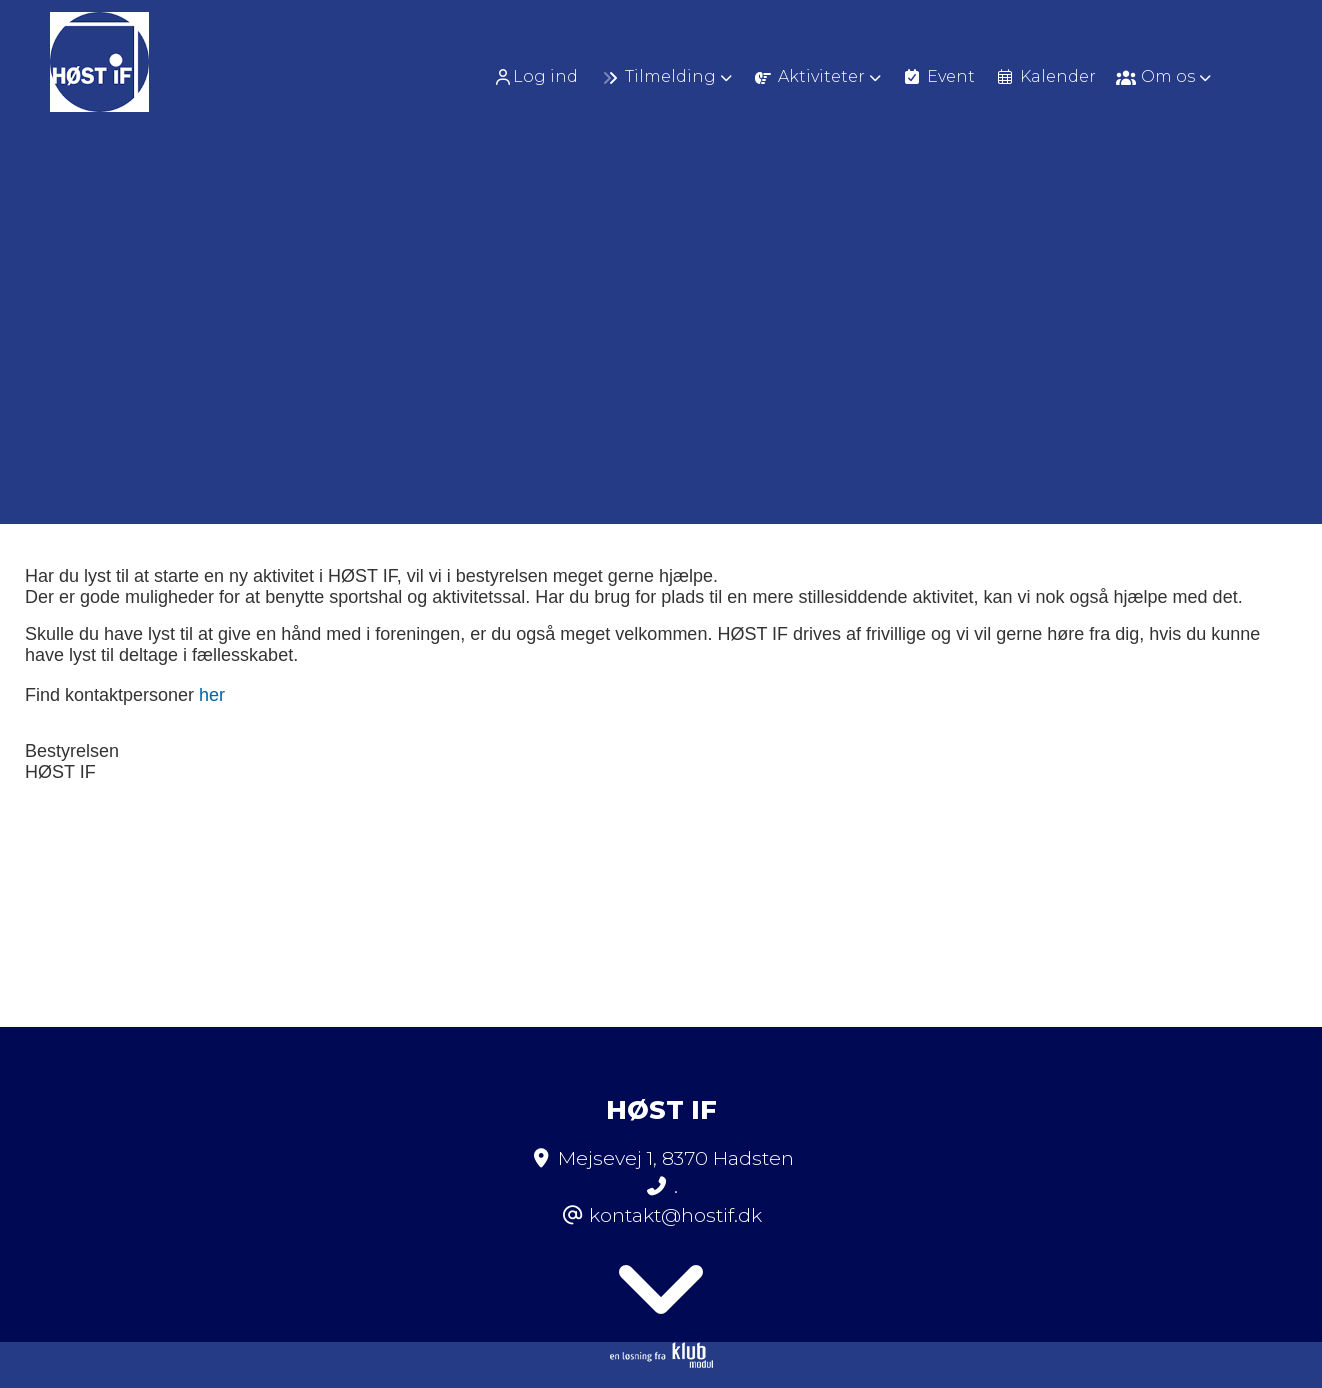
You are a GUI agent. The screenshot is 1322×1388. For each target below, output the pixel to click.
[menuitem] (542, 76)
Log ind (535, 77)
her (212, 695)
